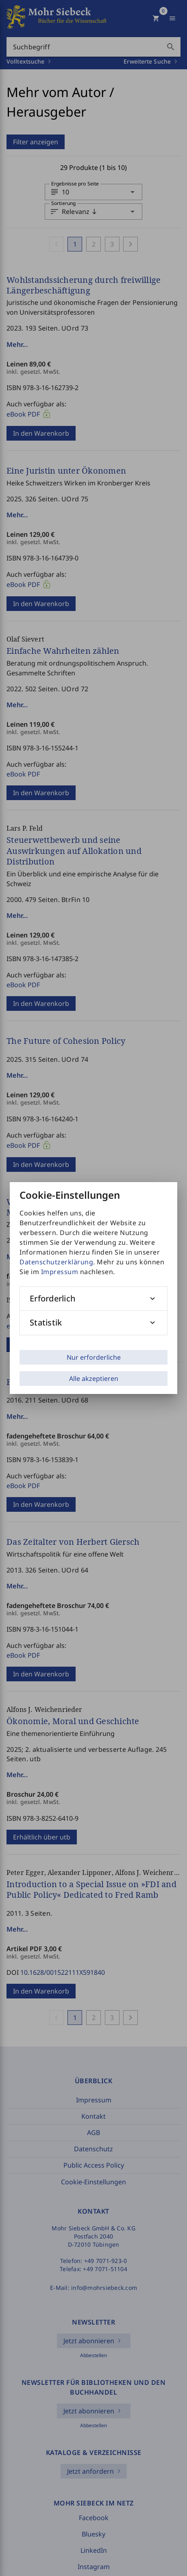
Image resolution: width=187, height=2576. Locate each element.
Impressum (59, 1271)
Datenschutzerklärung (56, 1261)
